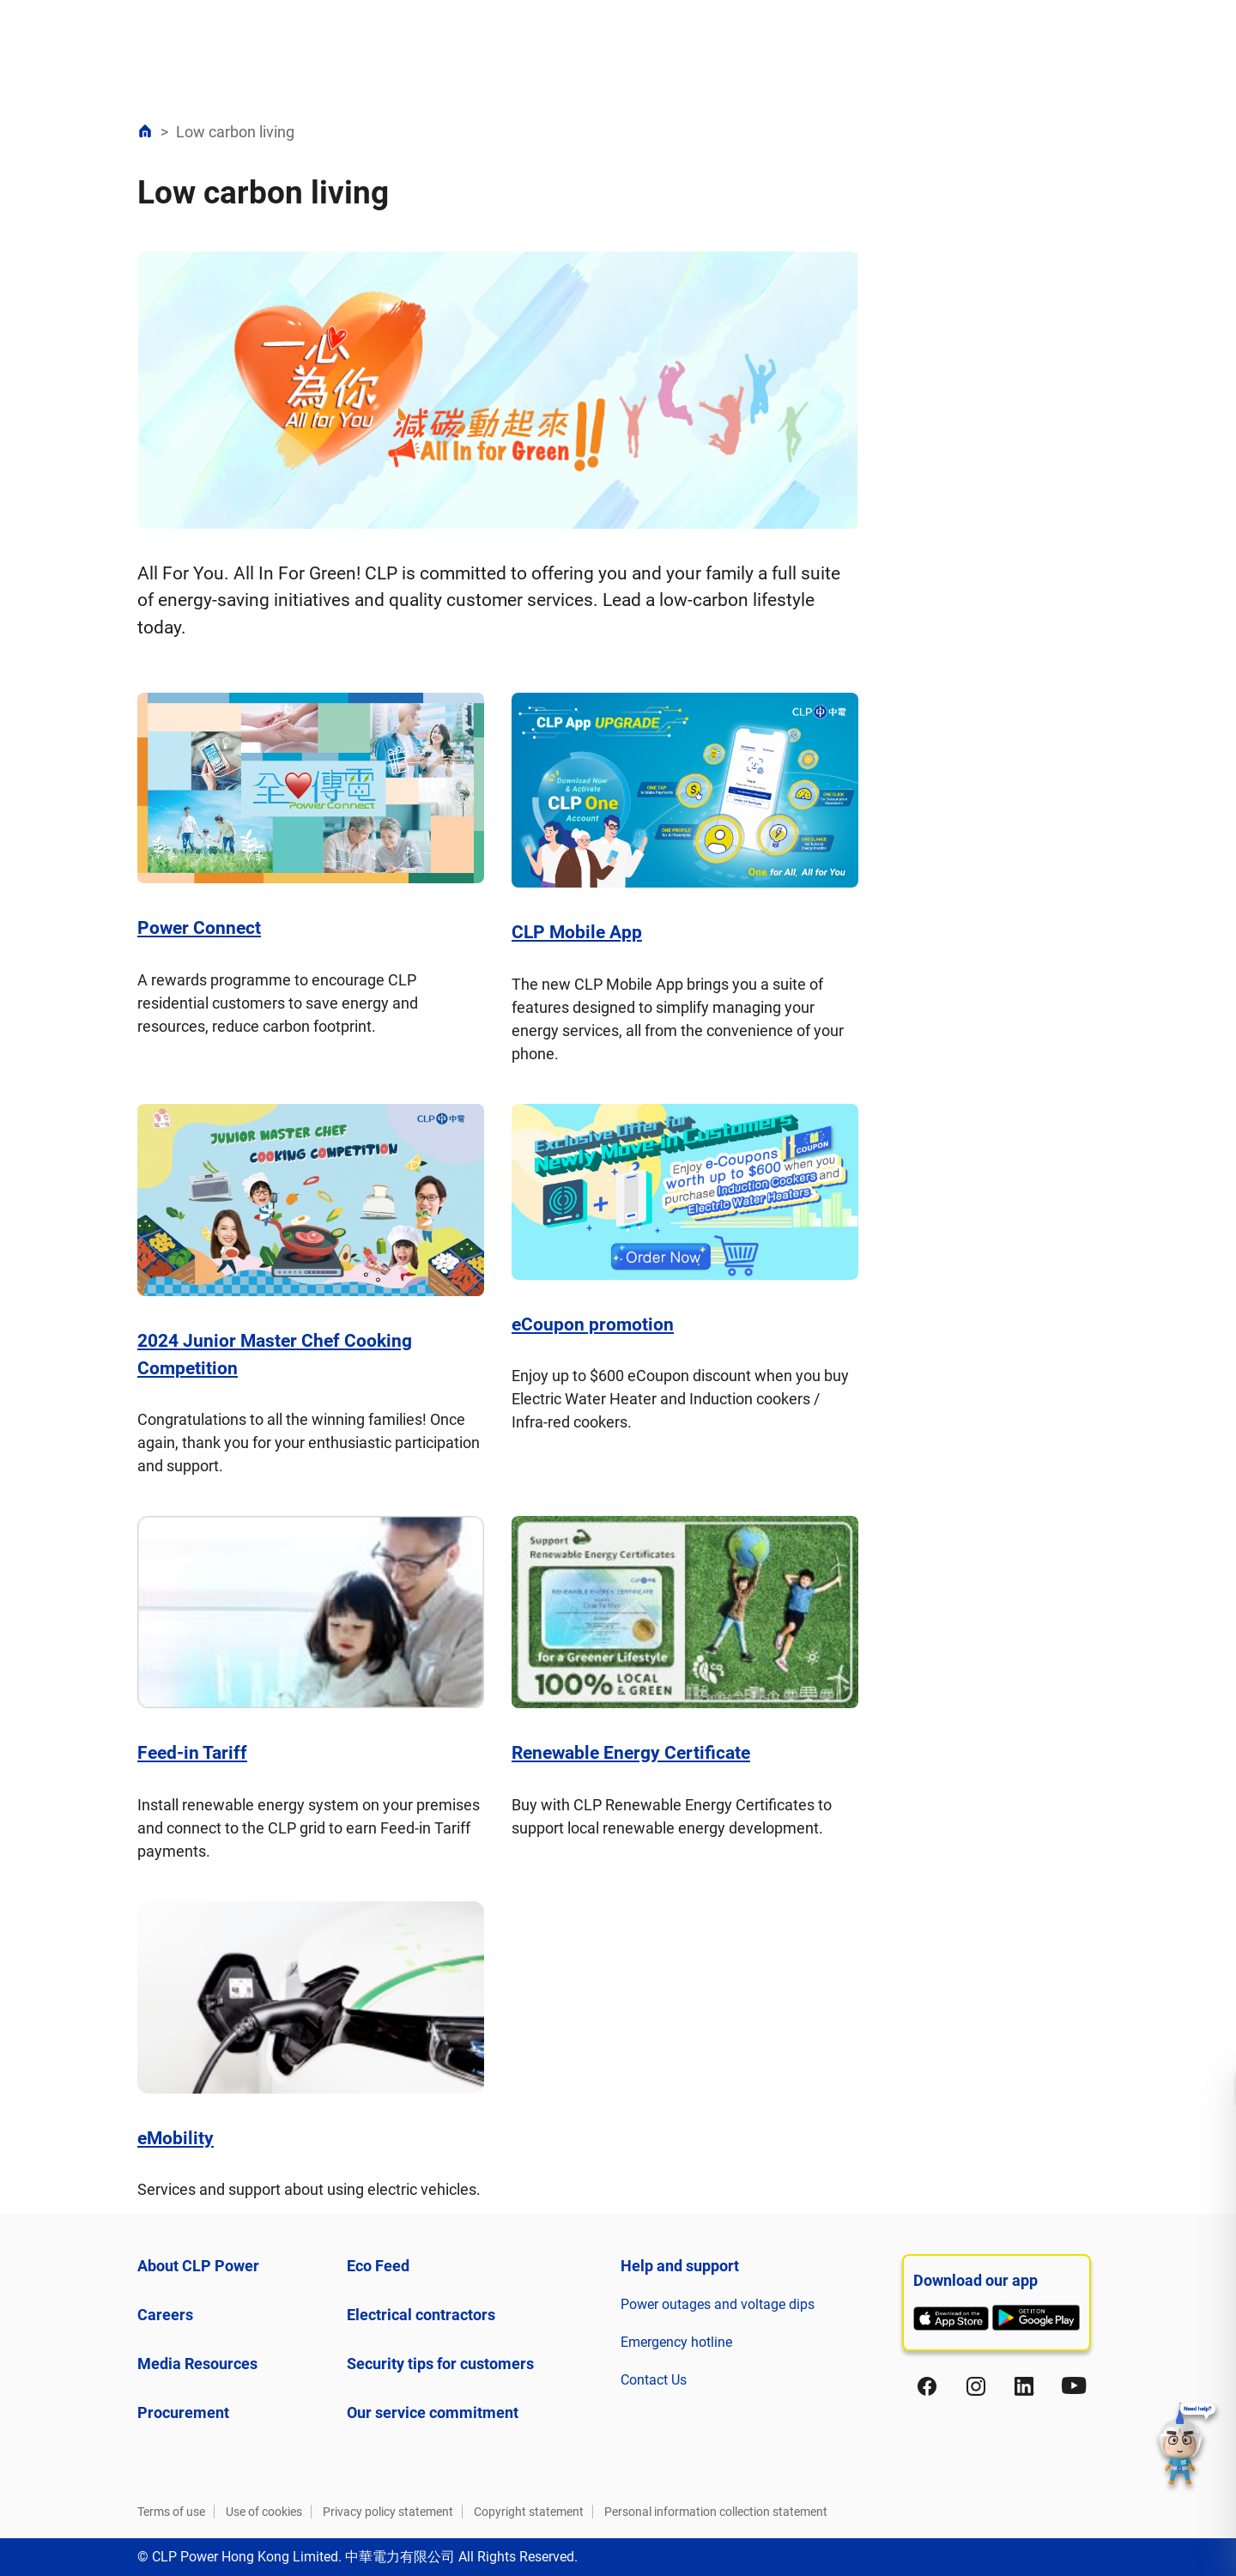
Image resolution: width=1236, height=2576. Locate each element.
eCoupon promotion (593, 1324)
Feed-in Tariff (192, 1753)
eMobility (175, 2138)
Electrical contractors (421, 2315)
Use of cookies (264, 2511)
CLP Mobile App (577, 932)
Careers (165, 2315)
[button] (1187, 2446)
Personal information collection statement (715, 2511)
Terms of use (171, 2511)
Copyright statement (529, 2511)
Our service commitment (432, 2412)
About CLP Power (198, 2266)
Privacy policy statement (388, 2511)
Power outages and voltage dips (718, 2304)
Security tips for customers (440, 2364)
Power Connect (199, 928)
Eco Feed (378, 2266)
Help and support (680, 2266)
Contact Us (654, 2380)
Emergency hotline (676, 2342)
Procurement (183, 2412)
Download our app (975, 2280)
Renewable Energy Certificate (631, 1753)
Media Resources (197, 2364)
